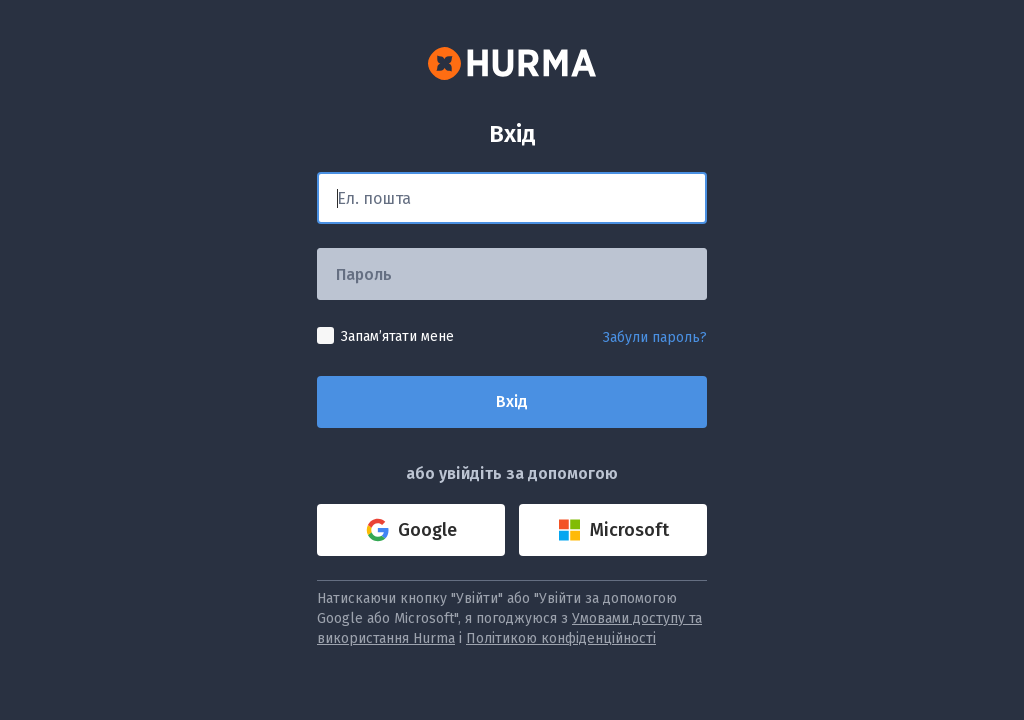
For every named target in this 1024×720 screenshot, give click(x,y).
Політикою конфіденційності (561, 638)
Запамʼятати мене (397, 336)
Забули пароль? (655, 337)
